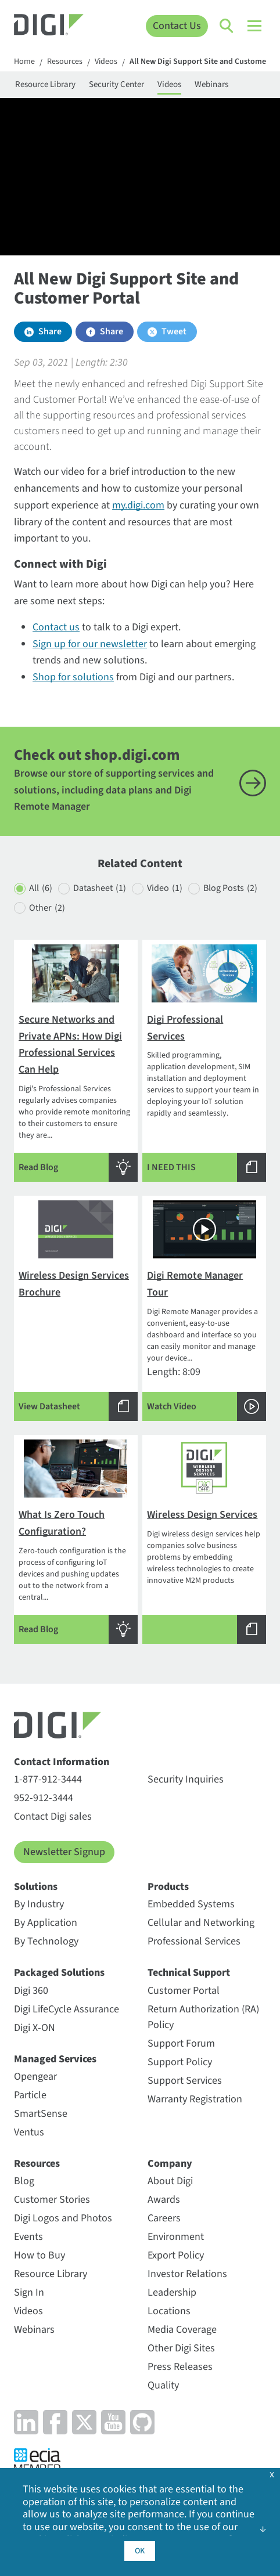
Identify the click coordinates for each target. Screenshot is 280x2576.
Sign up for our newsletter (90, 644)
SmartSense (40, 2113)
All (40, 888)
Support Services (185, 2080)
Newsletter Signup (64, 1852)
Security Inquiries (186, 1779)
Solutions (36, 1886)
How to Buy (39, 2255)
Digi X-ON (34, 2028)
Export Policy (176, 2255)
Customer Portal (184, 1990)
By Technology (46, 1941)
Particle (30, 2095)
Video (164, 888)
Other (47, 908)
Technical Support (189, 1972)
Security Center (116, 84)
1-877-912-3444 (48, 1779)
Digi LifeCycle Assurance (66, 2009)
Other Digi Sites (181, 2348)
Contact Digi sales (53, 1816)
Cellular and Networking (201, 1922)
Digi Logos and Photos (63, 2218)
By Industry (39, 1904)
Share (50, 331)
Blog (24, 2181)
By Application (45, 1922)
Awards (164, 2199)
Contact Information (61, 1762)
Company (170, 2163)
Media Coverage (182, 2329)
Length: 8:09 (204, 1310)
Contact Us (177, 26)
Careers (164, 2218)
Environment (176, 2236)
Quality (163, 2385)
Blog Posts (230, 888)
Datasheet (99, 888)
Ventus (29, 2132)
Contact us (56, 627)
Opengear (35, 2076)
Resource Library (45, 84)
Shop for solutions (73, 677)
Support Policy (180, 2062)
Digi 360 (31, 1990)
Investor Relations (187, 2274)
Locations (169, 2311)
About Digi (170, 2181)
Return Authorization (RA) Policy (203, 2017)
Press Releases (180, 2366)
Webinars (211, 84)
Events (28, 2236)
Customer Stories (52, 2199)
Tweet (173, 331)
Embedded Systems (191, 1904)
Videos (106, 62)
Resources (64, 62)
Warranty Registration (195, 2099)
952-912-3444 (43, 1798)
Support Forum (181, 2043)
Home (24, 62)
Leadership (172, 2292)
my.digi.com (138, 505)
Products (168, 1886)
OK (140, 2551)
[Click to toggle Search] (227, 26)
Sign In (29, 2292)
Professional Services (194, 1941)
